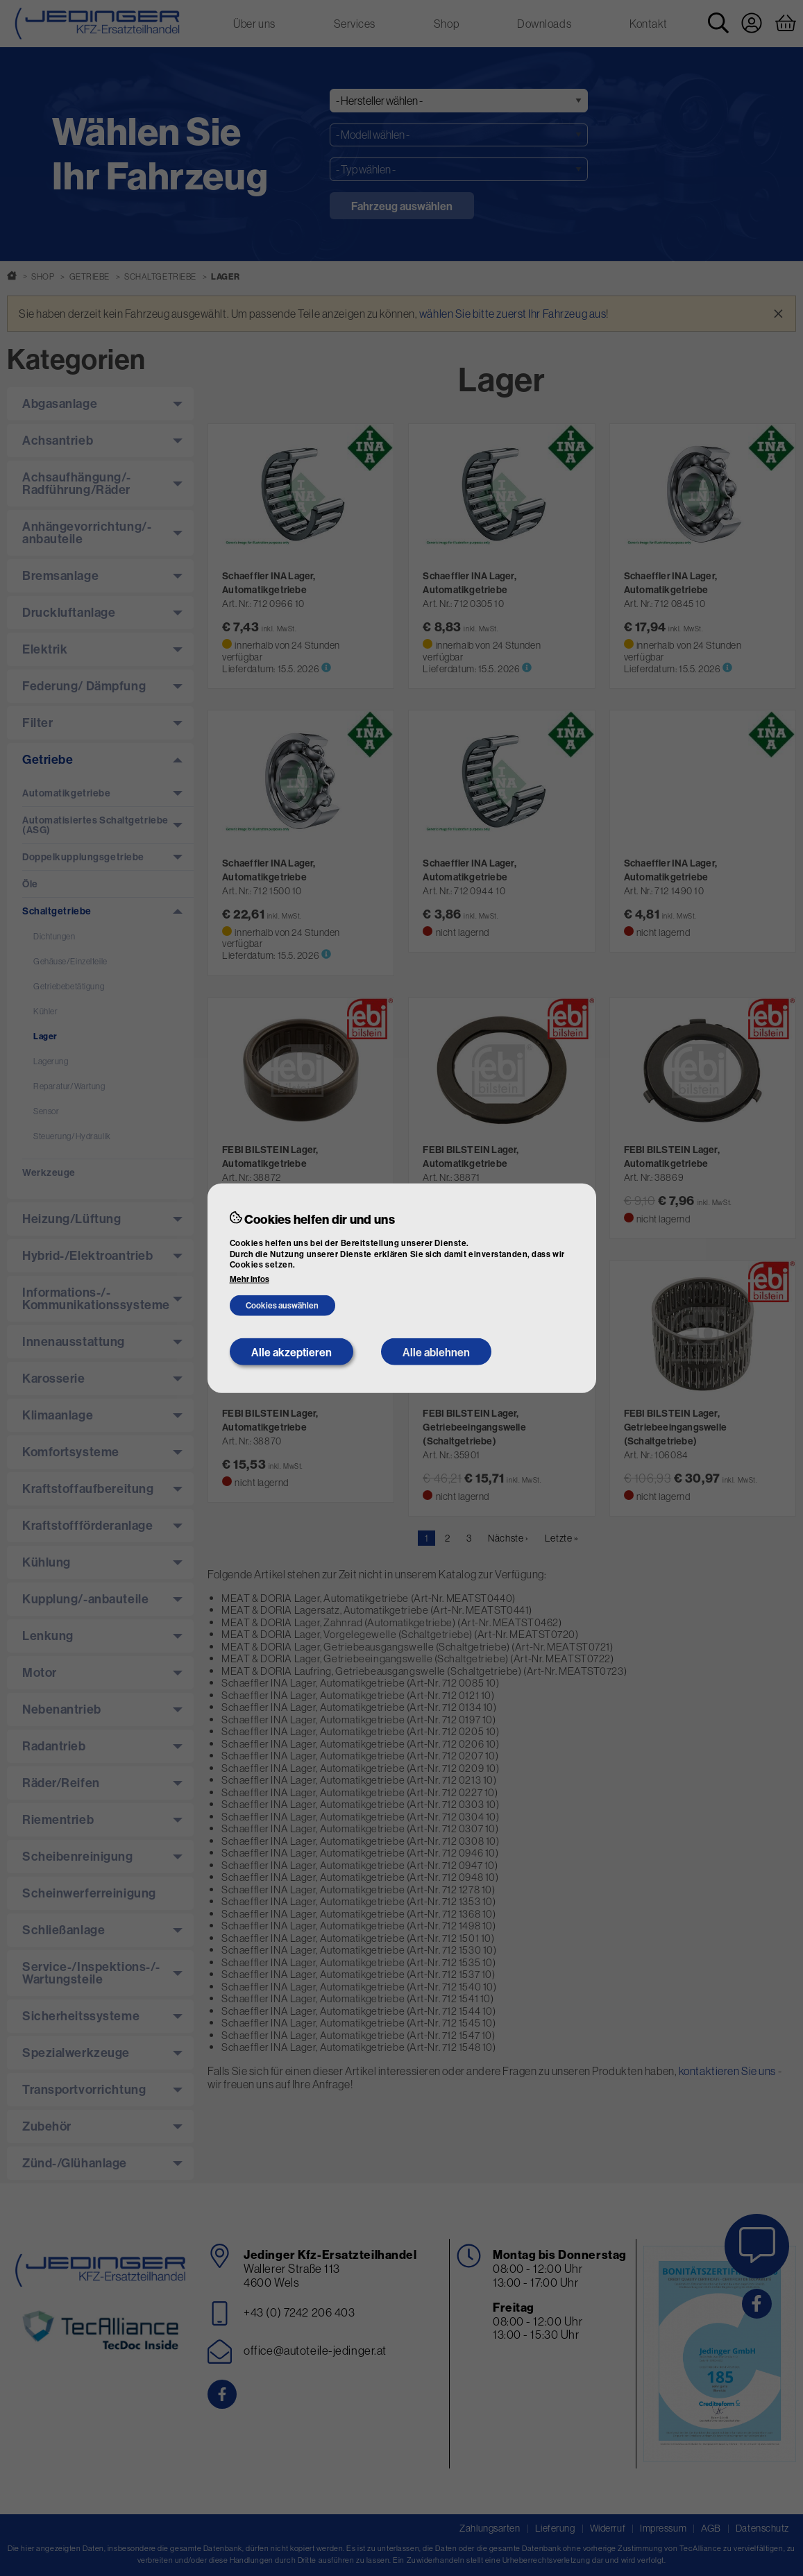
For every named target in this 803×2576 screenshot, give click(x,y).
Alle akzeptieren (291, 1351)
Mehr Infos (249, 1279)
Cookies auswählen (282, 1305)
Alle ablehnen (436, 1351)
